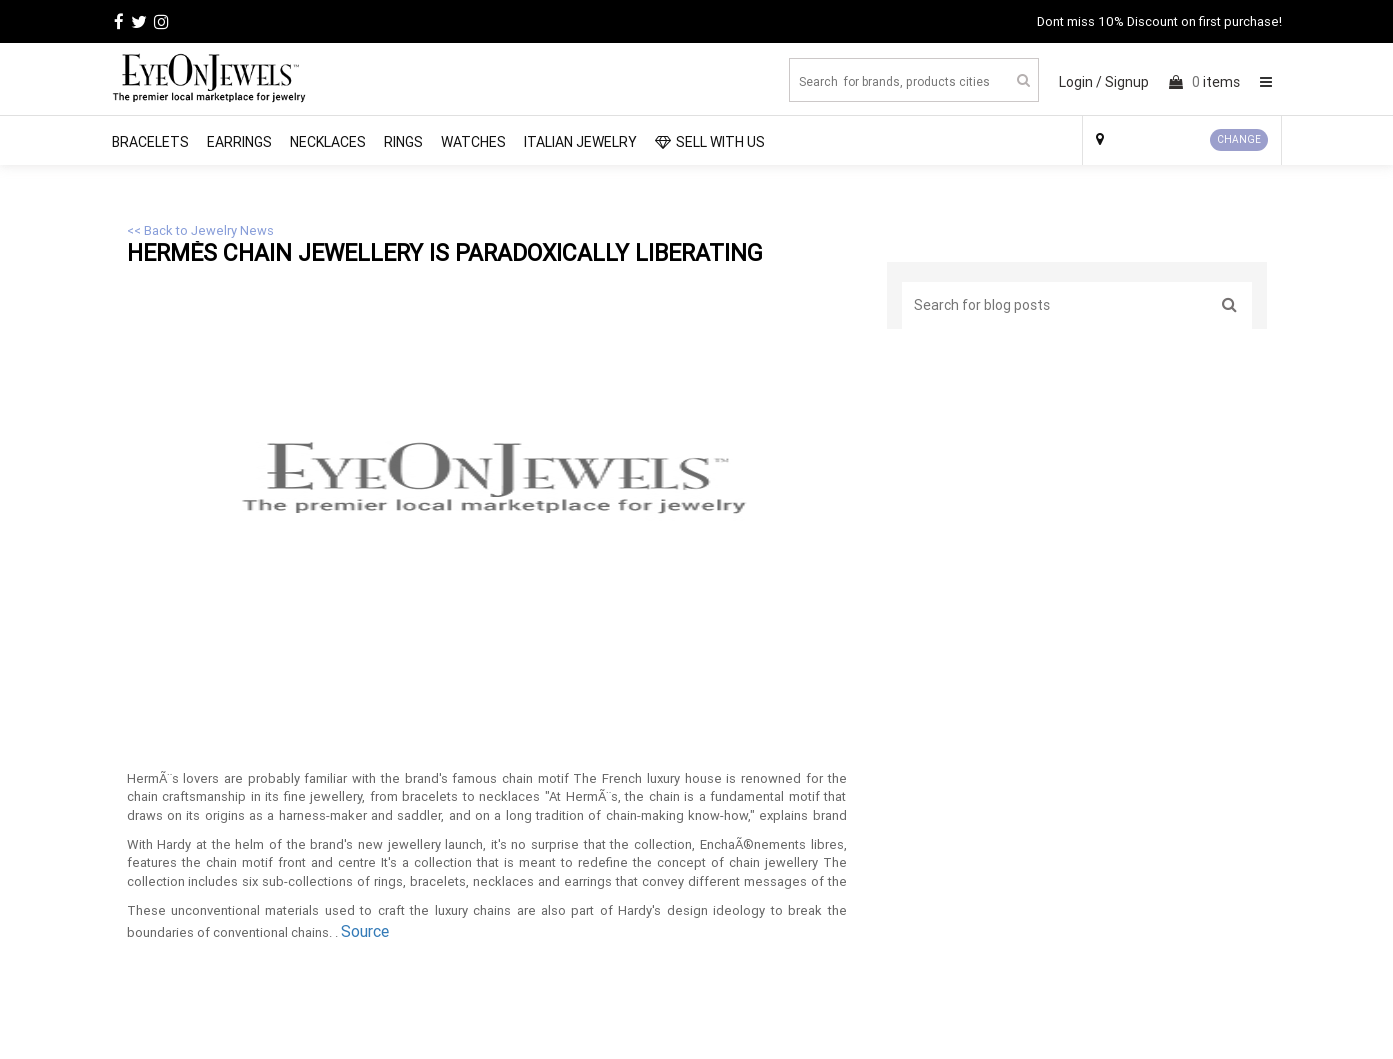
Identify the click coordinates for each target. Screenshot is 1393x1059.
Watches (473, 142)
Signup (1127, 82)
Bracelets (150, 142)
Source (365, 931)
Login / (1080, 82)
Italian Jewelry (580, 142)
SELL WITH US (710, 142)
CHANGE (1239, 139)
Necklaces (328, 142)
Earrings (239, 142)
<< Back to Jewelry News (200, 230)
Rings (403, 142)
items (1204, 82)
